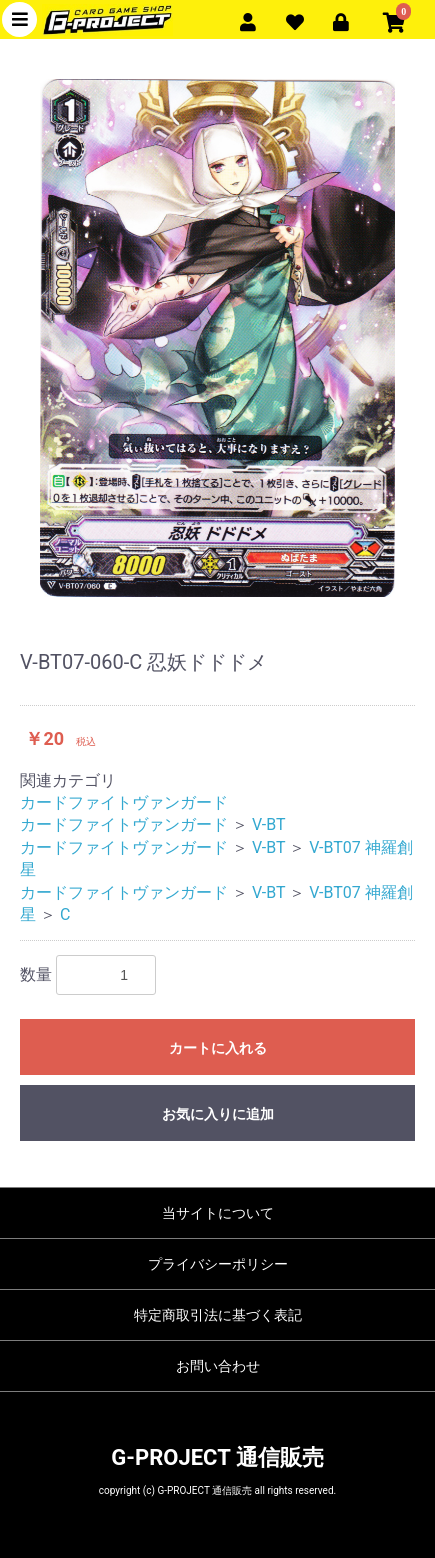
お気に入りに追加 (218, 1114)
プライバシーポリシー (218, 1264)
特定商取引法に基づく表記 (218, 1315)
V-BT (269, 824)
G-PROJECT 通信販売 (217, 1457)
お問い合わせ (218, 1366)
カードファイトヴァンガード (124, 802)
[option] (217, 338)
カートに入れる (218, 1048)
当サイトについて (218, 1213)
